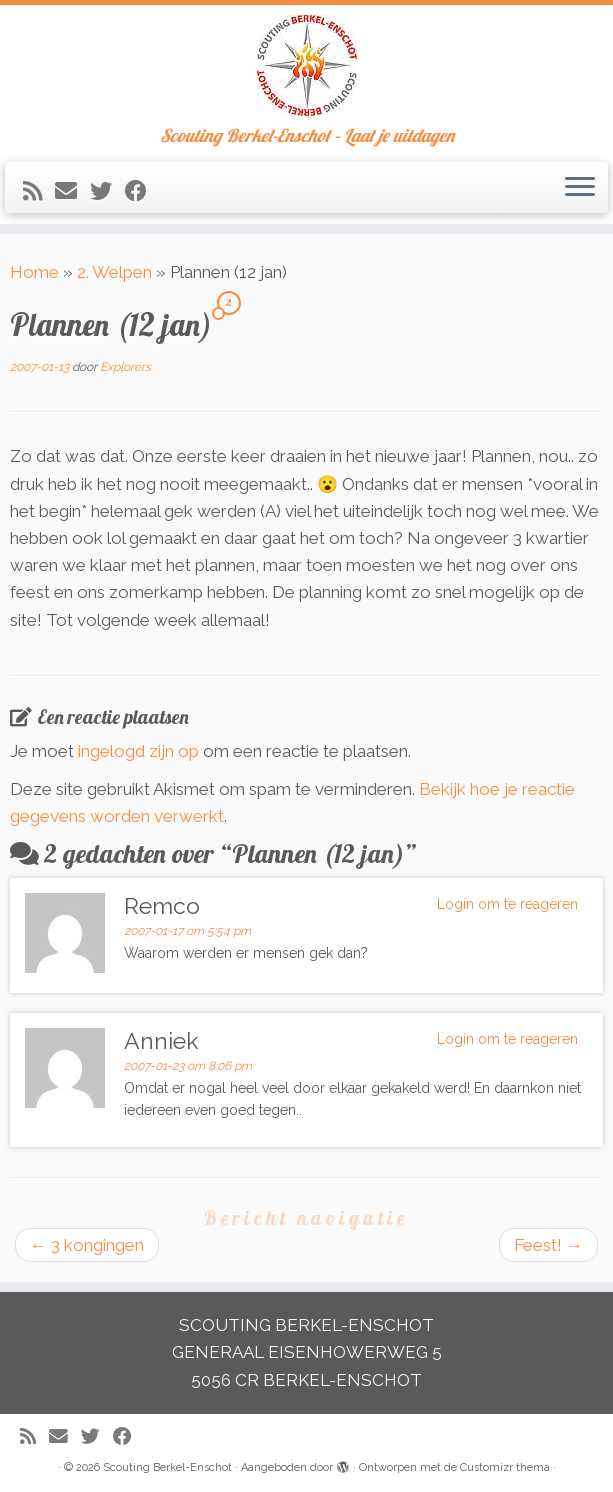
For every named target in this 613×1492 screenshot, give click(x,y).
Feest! (548, 1245)
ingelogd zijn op (138, 751)
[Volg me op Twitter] (107, 191)
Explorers (125, 367)
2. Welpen (114, 272)
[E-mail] (72, 191)
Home (34, 272)
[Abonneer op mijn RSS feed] (39, 191)
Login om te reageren (507, 904)
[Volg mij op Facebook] (142, 191)
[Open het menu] (580, 188)
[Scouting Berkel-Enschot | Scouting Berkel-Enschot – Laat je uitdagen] (306, 65)
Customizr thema (505, 1467)
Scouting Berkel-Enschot (167, 1467)
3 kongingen (87, 1245)
